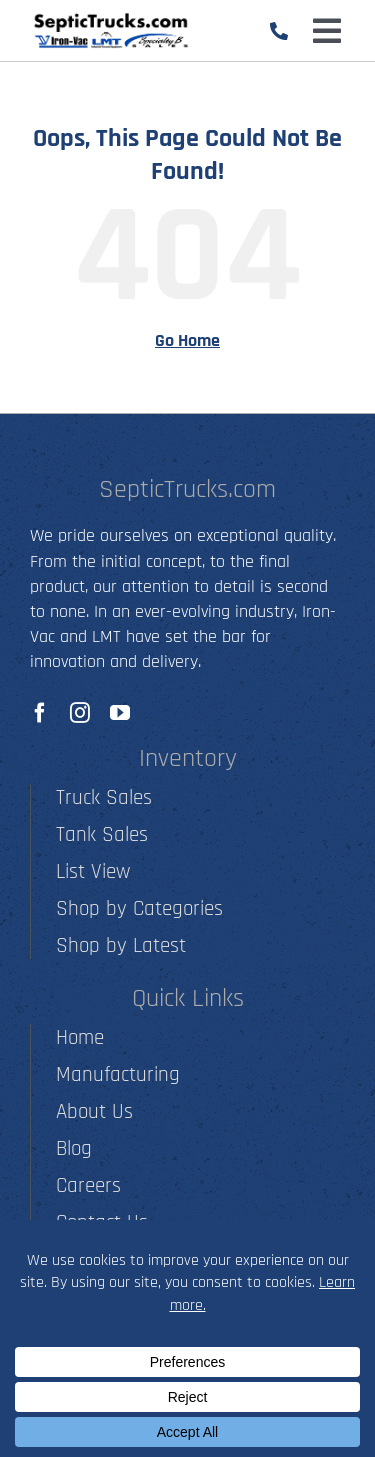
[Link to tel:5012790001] (279, 31)
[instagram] (80, 713)
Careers (88, 1185)
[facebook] (40, 713)
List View (93, 871)
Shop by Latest (121, 945)
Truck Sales (104, 797)
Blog (74, 1148)
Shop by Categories (139, 908)
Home (80, 1037)
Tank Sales (102, 834)
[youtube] (120, 713)
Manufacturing (118, 1074)
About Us (94, 1111)
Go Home (187, 340)
